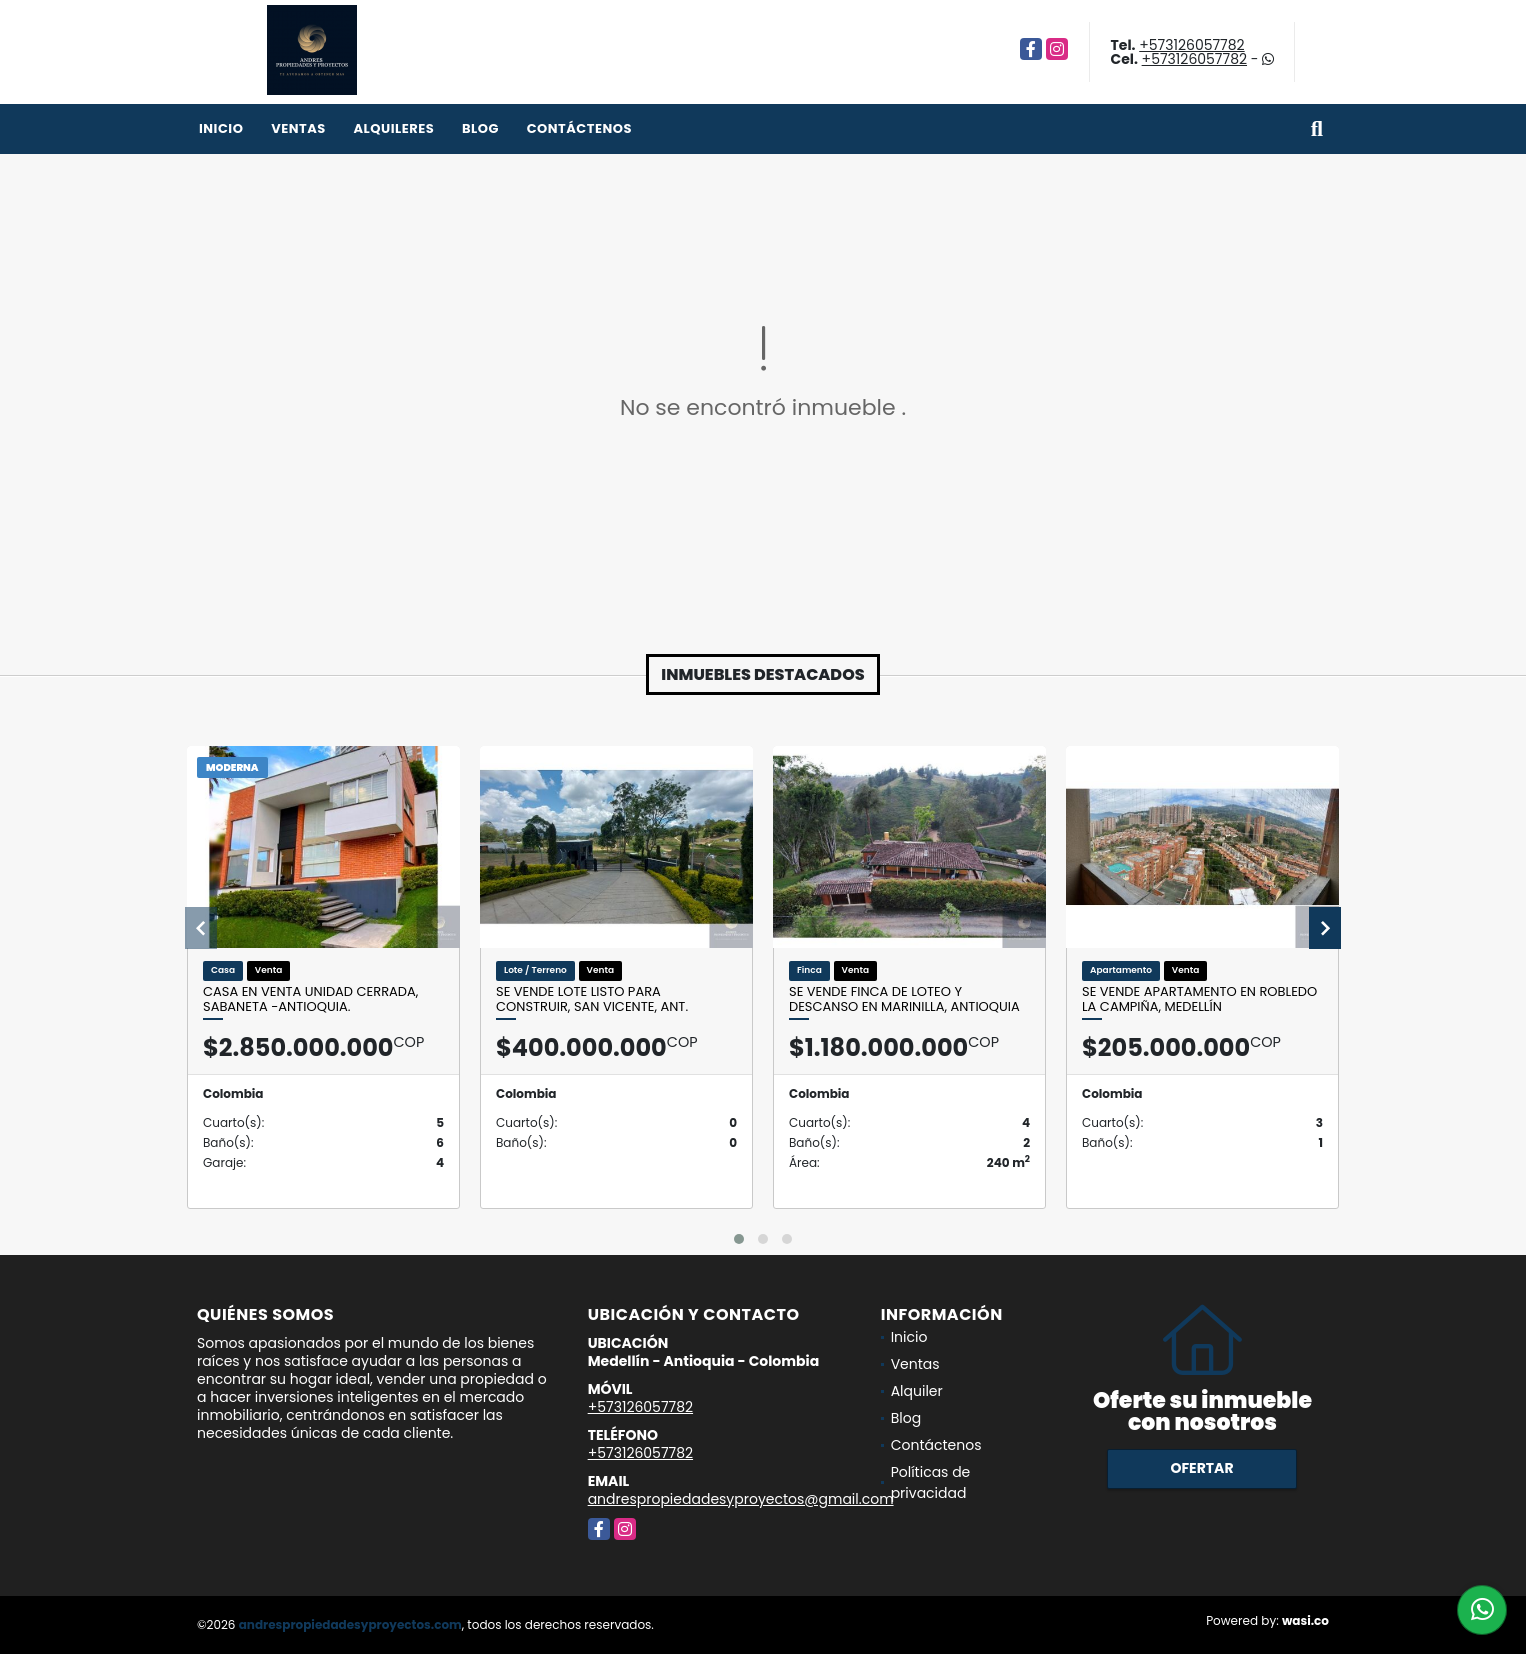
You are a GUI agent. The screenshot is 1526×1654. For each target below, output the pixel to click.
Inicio (221, 128)
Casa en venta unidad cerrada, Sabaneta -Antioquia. (310, 999)
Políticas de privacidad (931, 1482)
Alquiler (917, 1391)
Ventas (298, 128)
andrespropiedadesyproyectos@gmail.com (741, 1499)
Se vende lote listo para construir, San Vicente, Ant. (592, 999)
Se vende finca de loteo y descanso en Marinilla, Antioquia (904, 999)
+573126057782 (1191, 45)
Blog (480, 128)
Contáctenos (579, 128)
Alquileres (393, 128)
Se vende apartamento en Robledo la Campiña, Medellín (1199, 999)
